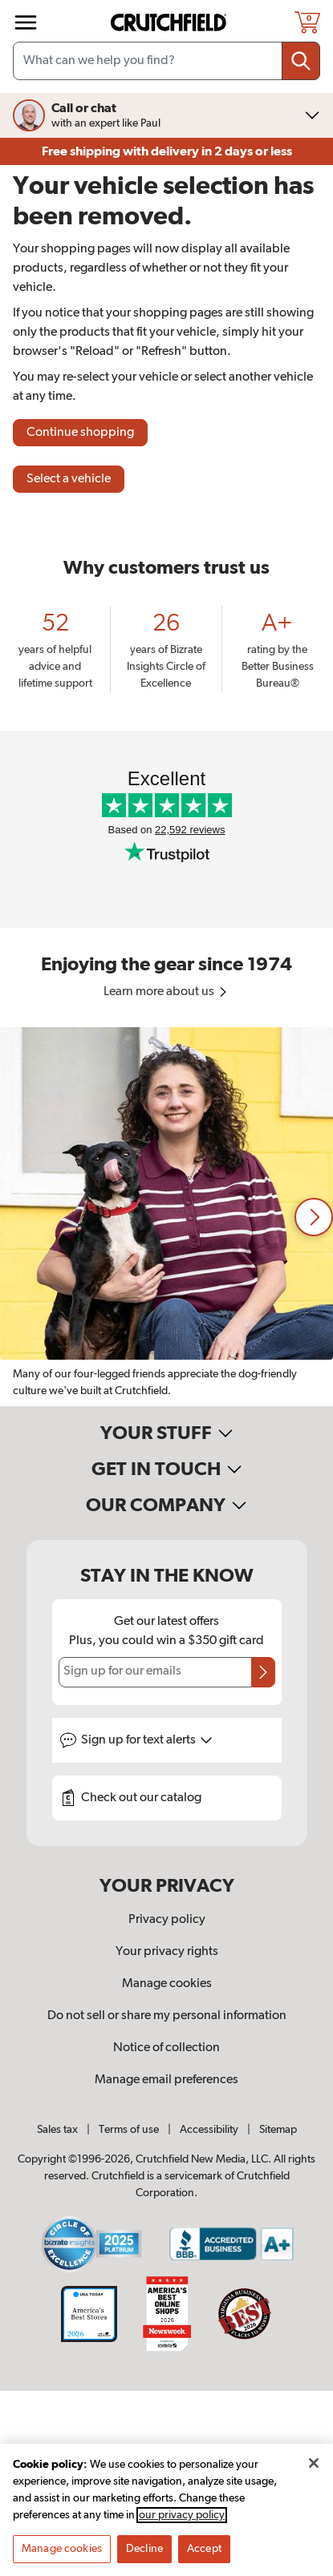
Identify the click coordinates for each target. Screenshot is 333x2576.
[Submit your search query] (301, 61)
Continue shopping (80, 432)
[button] (313, 1217)
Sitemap (278, 2129)
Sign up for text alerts (147, 1740)
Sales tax (57, 2129)
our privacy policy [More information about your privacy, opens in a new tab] (182, 2521)
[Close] (313, 2469)
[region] (166, 1216)
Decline (144, 2555)
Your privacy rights (167, 1951)
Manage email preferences (166, 2080)
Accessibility (209, 2129)
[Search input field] (166, 61)
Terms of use (129, 2129)
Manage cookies (167, 1983)
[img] (26, 22)
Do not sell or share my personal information (166, 2016)
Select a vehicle (68, 479)
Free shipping (167, 151)
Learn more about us (166, 992)
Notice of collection (166, 2048)
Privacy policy (166, 1919)
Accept (204, 2555)
